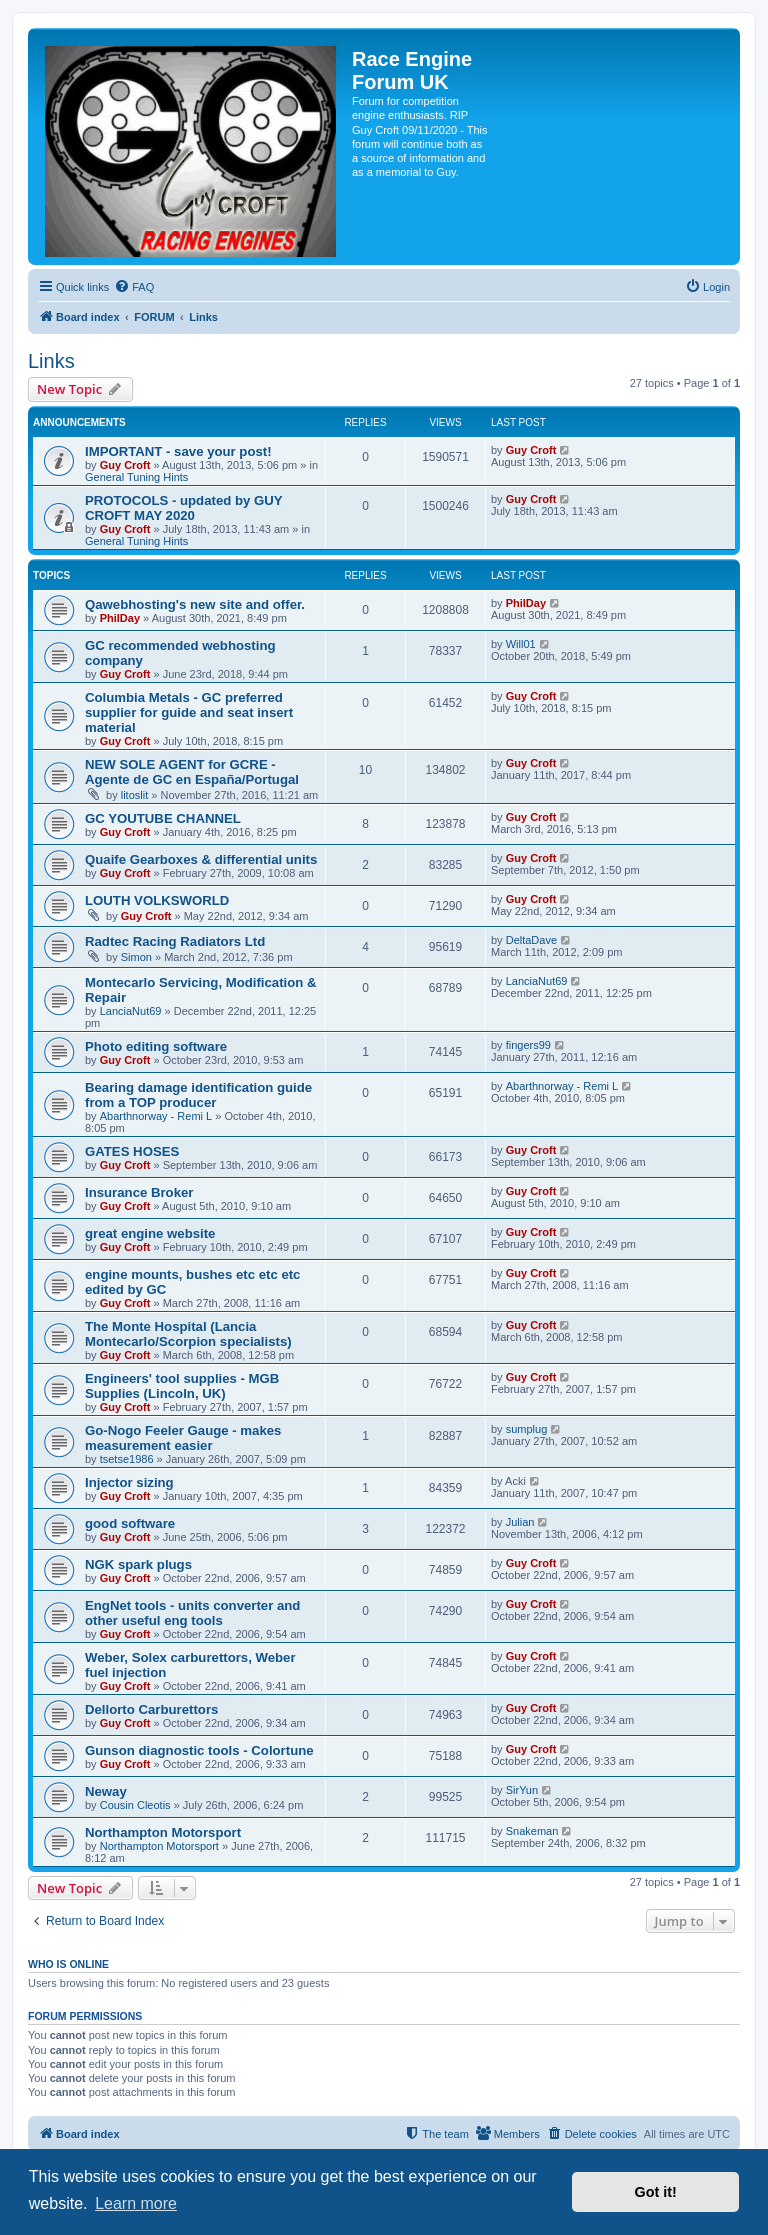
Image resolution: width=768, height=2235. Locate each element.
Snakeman (532, 1831)
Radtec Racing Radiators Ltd (175, 941)
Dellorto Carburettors (151, 1709)
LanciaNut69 (131, 1011)
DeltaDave (531, 940)
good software (130, 1523)
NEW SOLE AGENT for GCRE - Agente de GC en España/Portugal (192, 772)
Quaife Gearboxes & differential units (201, 859)
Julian (520, 1522)
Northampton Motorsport (163, 1832)
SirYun (522, 1790)
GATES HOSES (132, 1151)
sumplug (527, 1429)
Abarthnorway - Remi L (156, 1116)
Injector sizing (129, 1482)
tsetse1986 (127, 1459)
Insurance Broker (139, 1192)
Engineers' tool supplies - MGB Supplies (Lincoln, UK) (182, 1386)
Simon (136, 957)
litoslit (135, 795)
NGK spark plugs (138, 1564)
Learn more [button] (136, 2203)
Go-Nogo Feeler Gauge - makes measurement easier (183, 1438)
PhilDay (120, 618)
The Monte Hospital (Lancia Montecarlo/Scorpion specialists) (188, 1334)
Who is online (68, 1964)
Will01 (521, 644)
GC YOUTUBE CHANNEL (163, 818)
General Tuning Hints (136, 477)
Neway (106, 1791)
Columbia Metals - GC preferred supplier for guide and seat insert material (189, 712)
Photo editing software (156, 1046)
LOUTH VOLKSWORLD (157, 900)
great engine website (150, 1233)
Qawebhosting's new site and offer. (195, 604)
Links (51, 361)
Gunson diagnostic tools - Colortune (199, 1750)
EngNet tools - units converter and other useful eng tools (192, 1613)
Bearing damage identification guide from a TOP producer (198, 1095)
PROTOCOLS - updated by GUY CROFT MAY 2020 (183, 508)
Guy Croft (125, 465)
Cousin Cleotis (135, 1805)
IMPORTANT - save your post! (178, 451)
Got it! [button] (656, 2192)
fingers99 (528, 1045)
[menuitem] (134, 287)
